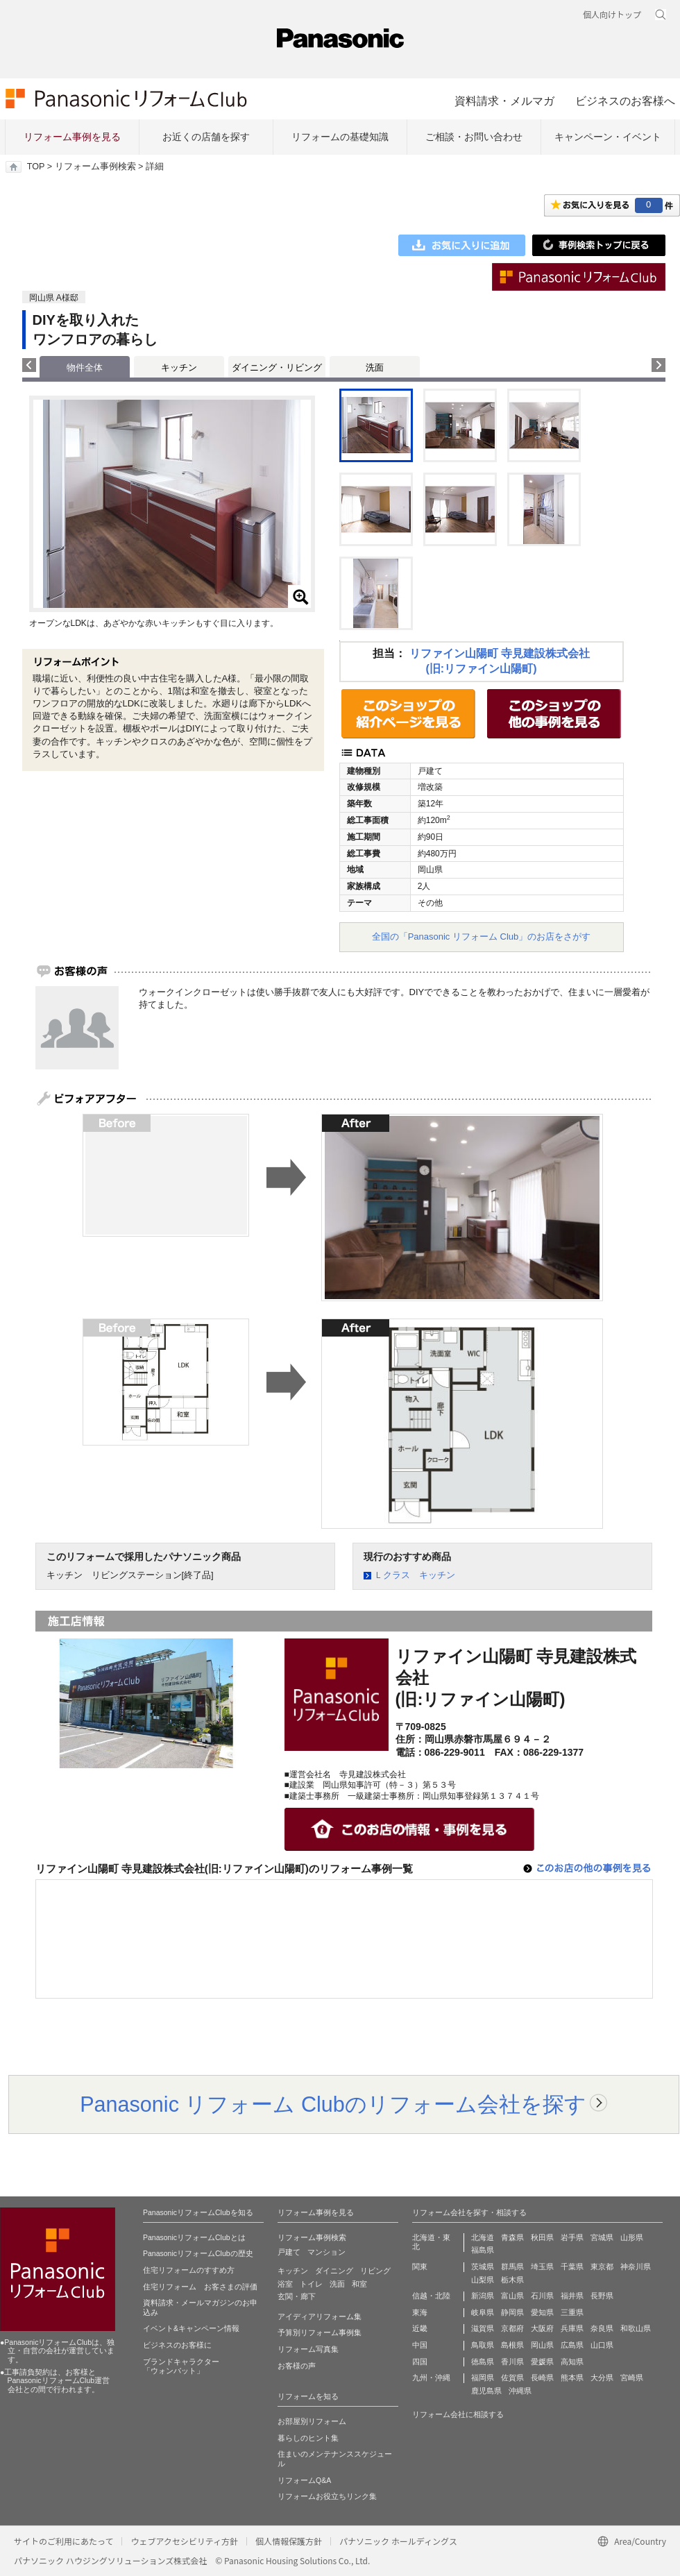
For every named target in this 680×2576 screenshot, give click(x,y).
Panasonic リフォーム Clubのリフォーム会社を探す (333, 2104)
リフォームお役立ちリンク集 (327, 2496)
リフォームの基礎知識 (340, 136)
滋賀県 (482, 2328)
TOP (35, 166)
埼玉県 (542, 2266)
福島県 (482, 2250)
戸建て (289, 2252)
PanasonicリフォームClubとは (194, 2237)
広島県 (572, 2345)
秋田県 (542, 2237)
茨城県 (482, 2266)
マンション (326, 2252)
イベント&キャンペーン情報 (191, 2328)
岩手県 (572, 2237)
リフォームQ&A (304, 2480)
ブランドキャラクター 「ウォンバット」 (181, 2366)
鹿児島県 (486, 2391)
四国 (419, 2361)
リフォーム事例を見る (72, 136)
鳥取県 (482, 2345)
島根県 (512, 2345)
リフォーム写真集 (308, 2349)
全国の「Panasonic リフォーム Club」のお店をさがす (481, 936)
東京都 (601, 2266)
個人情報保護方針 (288, 2541)
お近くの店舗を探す (206, 136)
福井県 (572, 2295)
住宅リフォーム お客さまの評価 (200, 2286)
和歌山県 (635, 2328)
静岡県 (512, 2312)
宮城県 (601, 2237)
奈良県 (601, 2328)
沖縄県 (520, 2391)
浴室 (285, 2284)
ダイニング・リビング (277, 367)
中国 (419, 2345)
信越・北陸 (431, 2295)
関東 (419, 2266)
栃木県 (512, 2280)
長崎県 (542, 2377)
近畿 (419, 2328)
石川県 (542, 2295)
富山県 (512, 2295)
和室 (359, 2284)
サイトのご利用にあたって (63, 2541)
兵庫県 (572, 2328)
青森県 (512, 2237)
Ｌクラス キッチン (414, 1575)
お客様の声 (297, 2366)
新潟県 (482, 2295)
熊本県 (572, 2377)
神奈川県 (635, 2266)
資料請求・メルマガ (504, 100)
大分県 (601, 2377)
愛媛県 (542, 2361)
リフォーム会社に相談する (458, 2414)
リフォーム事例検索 (95, 166)
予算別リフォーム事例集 (320, 2332)
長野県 (601, 2295)
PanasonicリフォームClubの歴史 (198, 2253)
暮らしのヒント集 (308, 2438)
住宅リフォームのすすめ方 (189, 2270)
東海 (419, 2312)
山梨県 (482, 2280)
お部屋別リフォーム (312, 2421)
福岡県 (482, 2377)
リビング (375, 2270)
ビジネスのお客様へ (625, 100)
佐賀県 (512, 2377)
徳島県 (482, 2361)
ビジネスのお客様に (177, 2345)
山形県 (631, 2237)
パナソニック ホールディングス (398, 2541)
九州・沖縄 (431, 2377)
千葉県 (572, 2266)
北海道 (482, 2237)
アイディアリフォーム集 (320, 2316)
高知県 (572, 2361)
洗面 (375, 367)
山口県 (601, 2345)
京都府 (512, 2328)
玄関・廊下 (297, 2296)
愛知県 (542, 2312)
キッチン (179, 367)
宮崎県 (631, 2377)
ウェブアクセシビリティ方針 (184, 2541)
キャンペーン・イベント (607, 136)
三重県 (572, 2312)
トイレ (311, 2284)
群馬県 (512, 2266)
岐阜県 (482, 2312)
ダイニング (334, 2270)
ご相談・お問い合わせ (473, 136)
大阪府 (542, 2328)
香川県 (512, 2361)
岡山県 (542, 2345)
